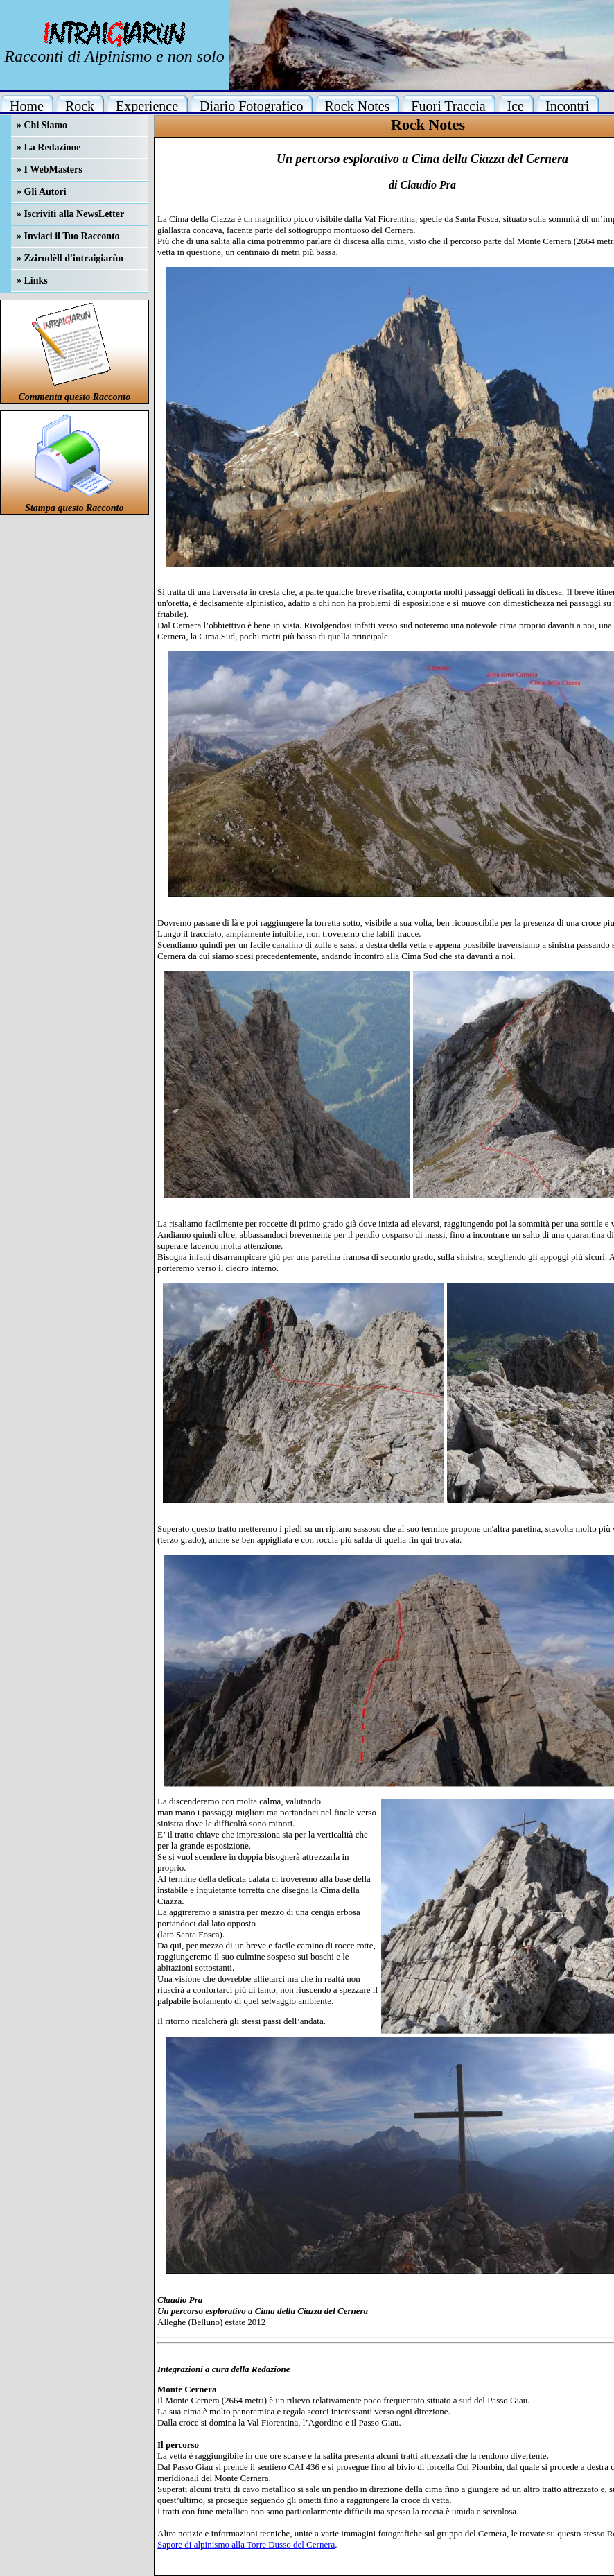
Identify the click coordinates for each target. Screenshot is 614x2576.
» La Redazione (49, 147)
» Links (32, 280)
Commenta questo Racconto (74, 397)
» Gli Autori (42, 192)
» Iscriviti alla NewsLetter (70, 214)
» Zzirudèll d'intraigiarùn (70, 258)
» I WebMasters (49, 169)
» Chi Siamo (42, 125)
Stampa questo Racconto (74, 508)
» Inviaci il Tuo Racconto (68, 236)
